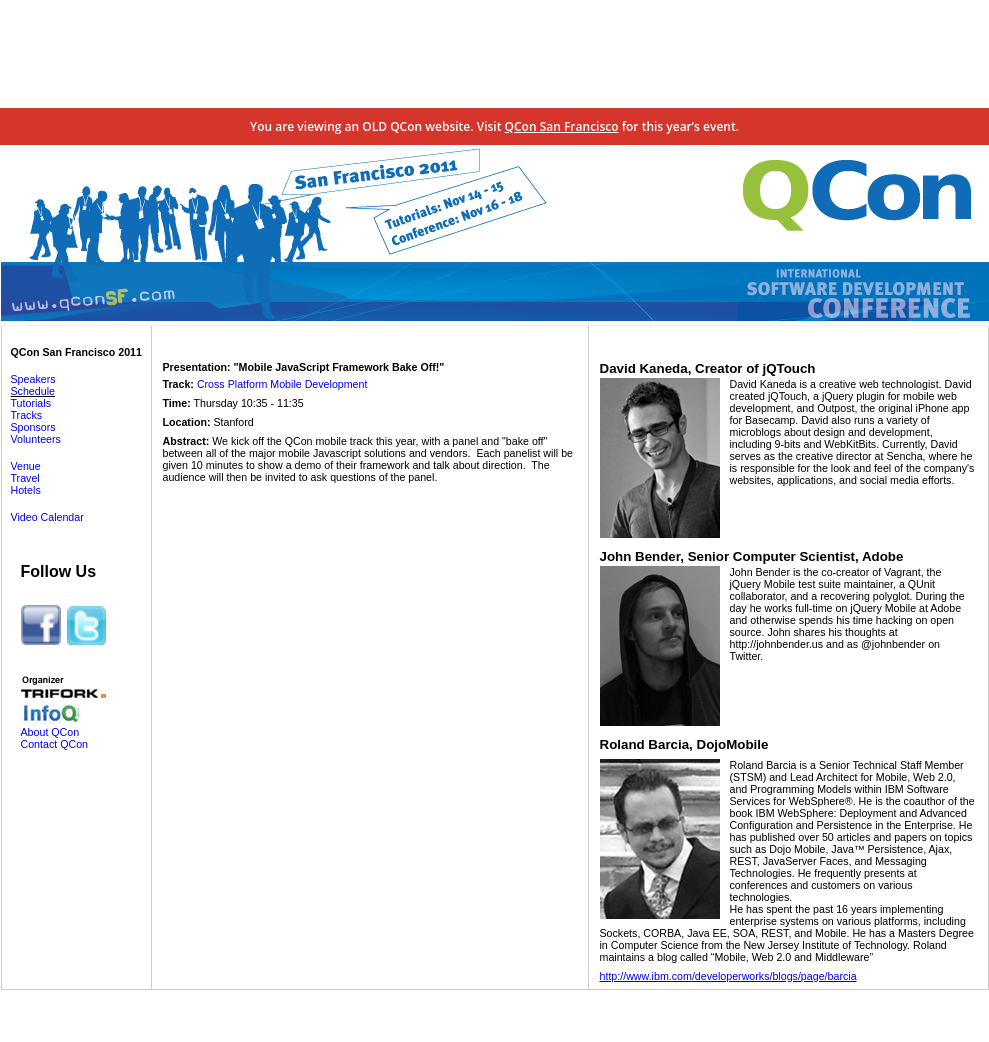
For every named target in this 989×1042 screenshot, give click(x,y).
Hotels (26, 490)
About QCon (50, 732)
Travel (25, 478)
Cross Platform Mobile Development (282, 384)
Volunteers (36, 439)
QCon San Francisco (562, 126)
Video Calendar (47, 517)
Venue (26, 466)
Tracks (27, 415)
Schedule (33, 391)
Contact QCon (55, 744)
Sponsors (33, 427)
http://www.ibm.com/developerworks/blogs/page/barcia (728, 976)
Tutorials (31, 403)
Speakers (33, 379)
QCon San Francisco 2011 (76, 352)
